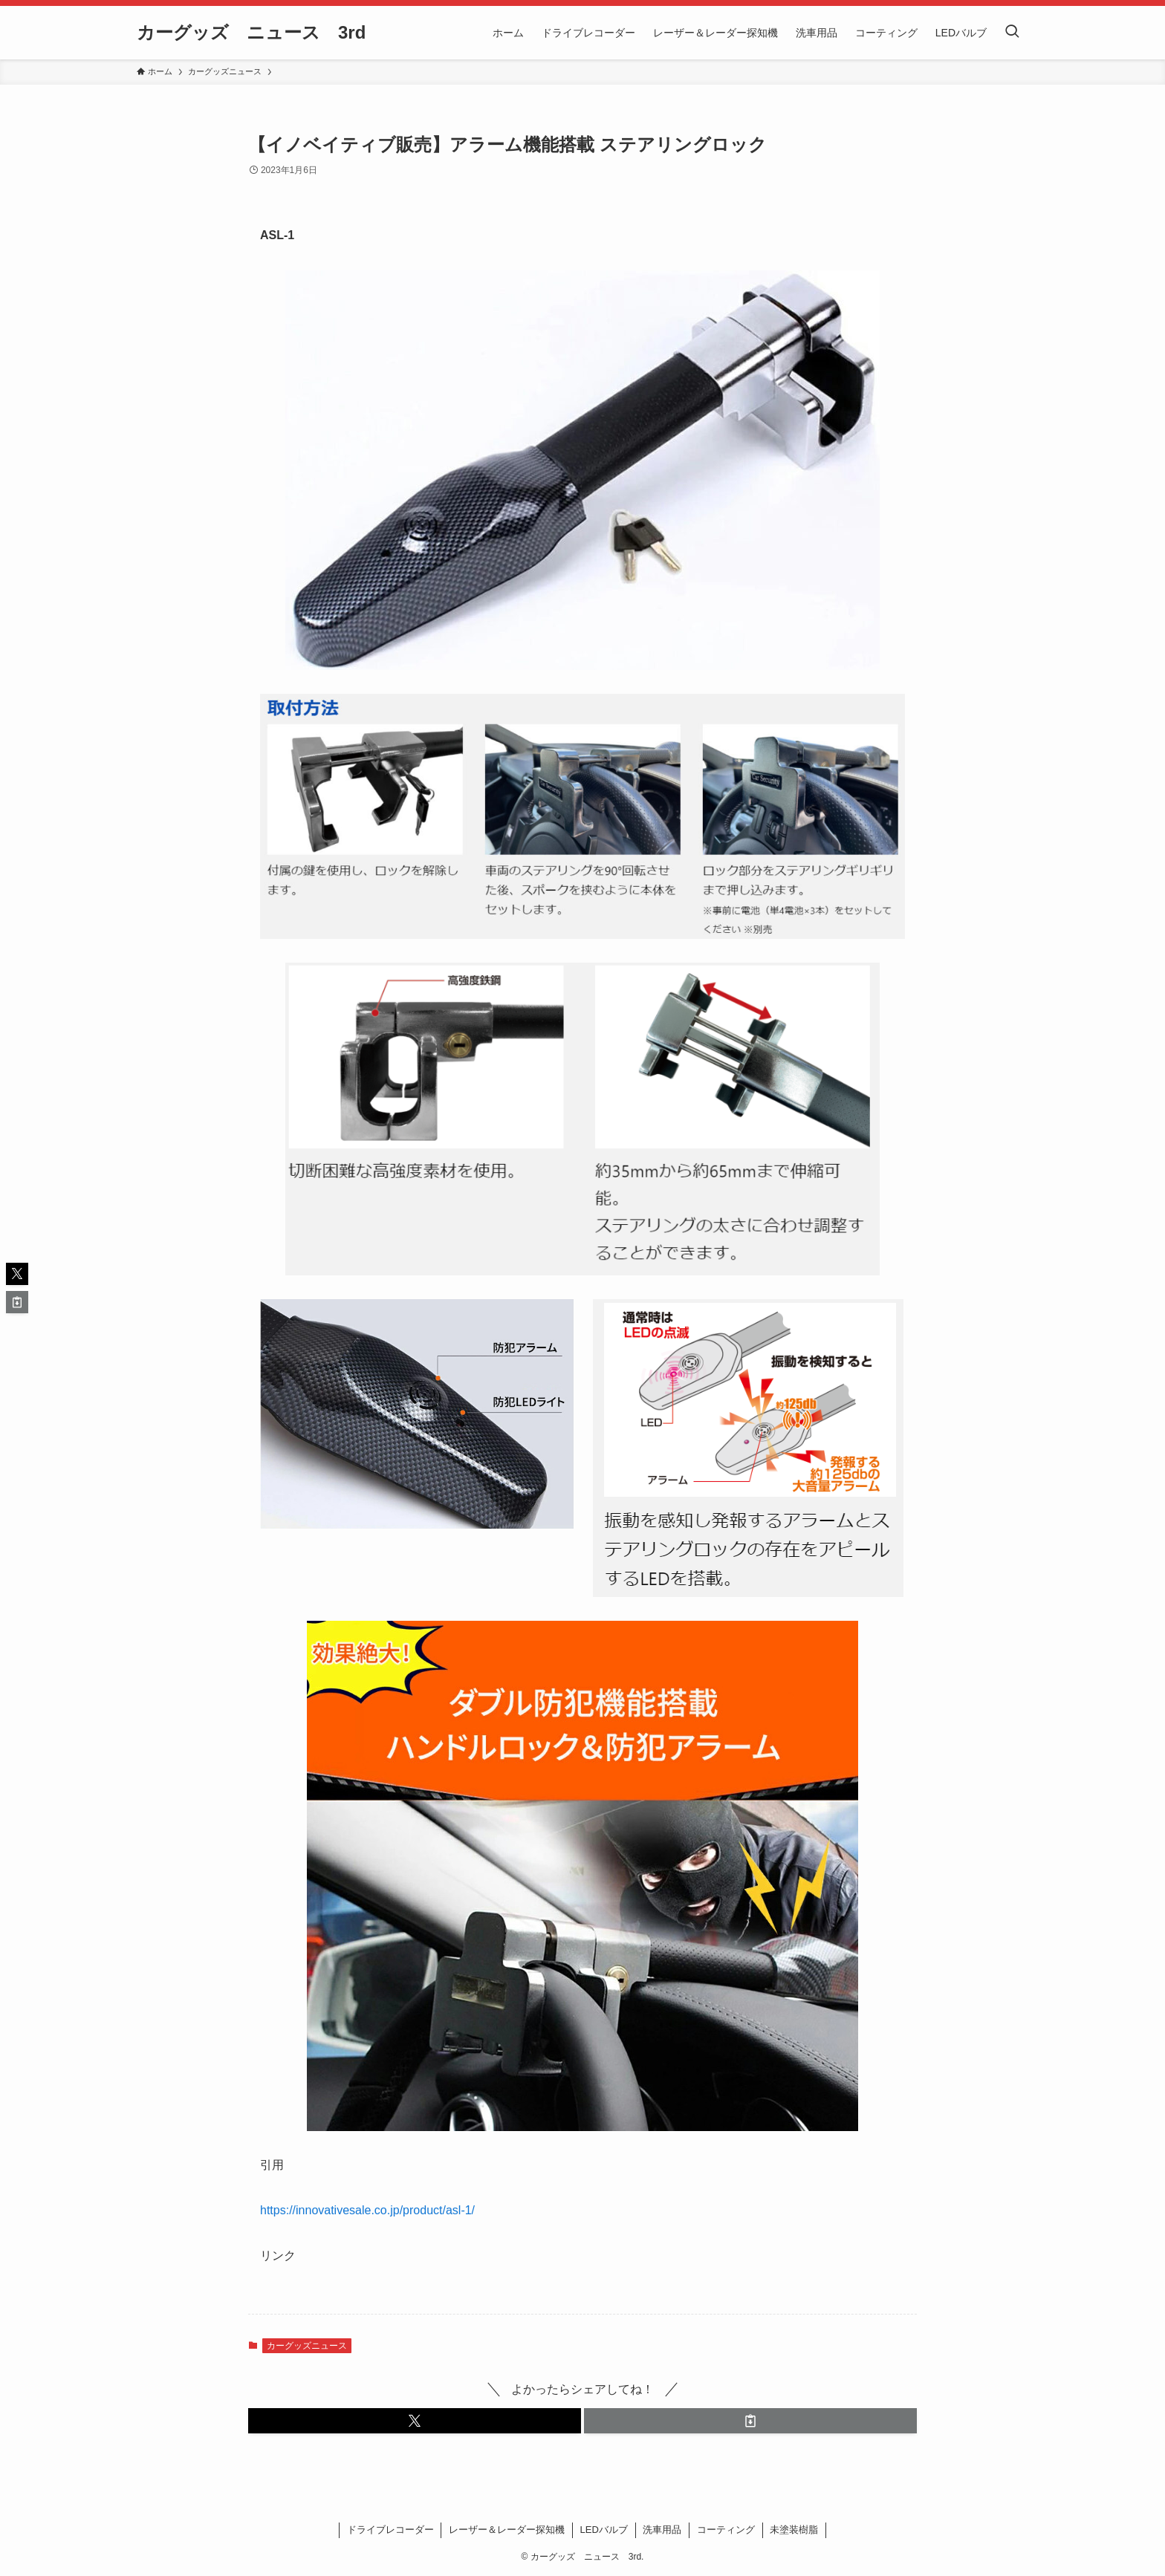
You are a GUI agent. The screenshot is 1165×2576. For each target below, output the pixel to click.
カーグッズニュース (307, 2346)
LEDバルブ (604, 2529)
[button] (414, 2420)
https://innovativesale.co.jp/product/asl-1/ (367, 2210)
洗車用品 (662, 2529)
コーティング (726, 2529)
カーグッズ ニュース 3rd (251, 33)
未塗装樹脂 (794, 2529)
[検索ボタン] (1012, 32)
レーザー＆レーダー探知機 (507, 2529)
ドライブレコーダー (390, 2529)
